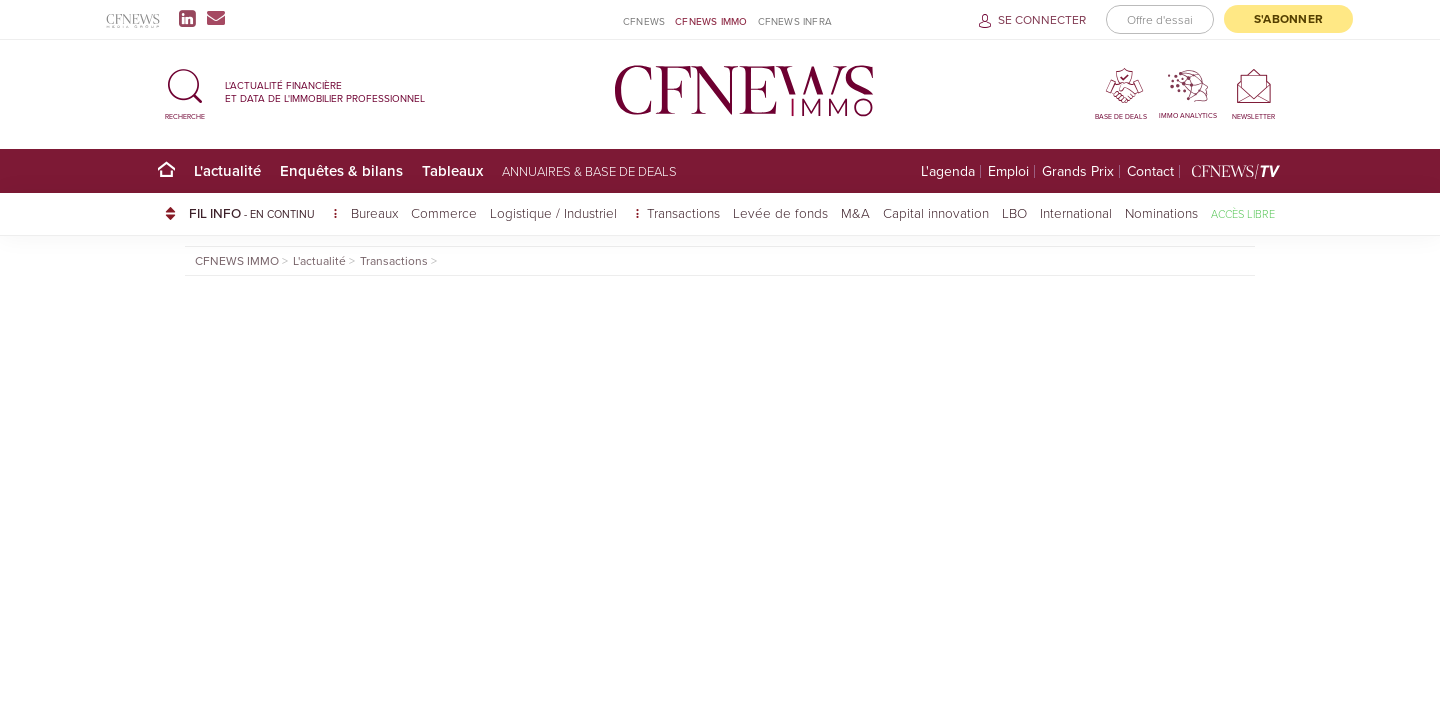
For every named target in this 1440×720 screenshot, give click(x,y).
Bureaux (374, 212)
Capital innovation (936, 212)
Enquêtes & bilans (341, 170)
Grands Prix (1078, 171)
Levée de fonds (780, 212)
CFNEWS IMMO (711, 21)
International (1076, 212)
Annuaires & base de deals (589, 171)
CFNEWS (644, 21)
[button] (185, 91)
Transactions (683, 212)
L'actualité (227, 170)
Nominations (1161, 212)
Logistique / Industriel (555, 212)
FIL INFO (263, 213)
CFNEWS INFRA (795, 21)
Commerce (444, 212)
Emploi (1008, 171)
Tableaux (452, 170)
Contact (1150, 171)
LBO (1014, 212)
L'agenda (948, 171)
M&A (855, 212)
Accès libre (1243, 213)
